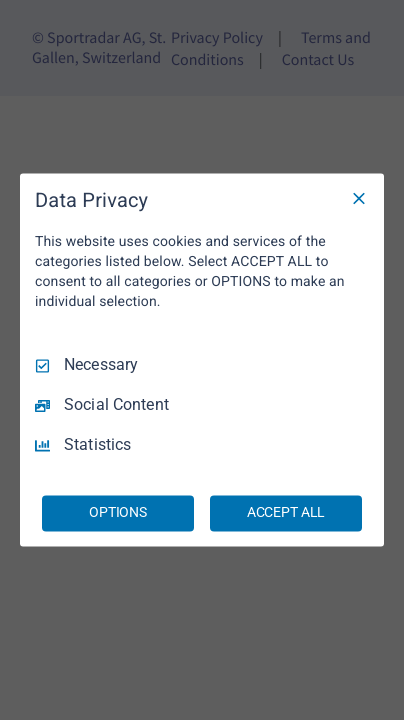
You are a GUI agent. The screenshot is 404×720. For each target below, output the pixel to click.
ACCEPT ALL (286, 513)
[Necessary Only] (359, 198)
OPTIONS (118, 513)
